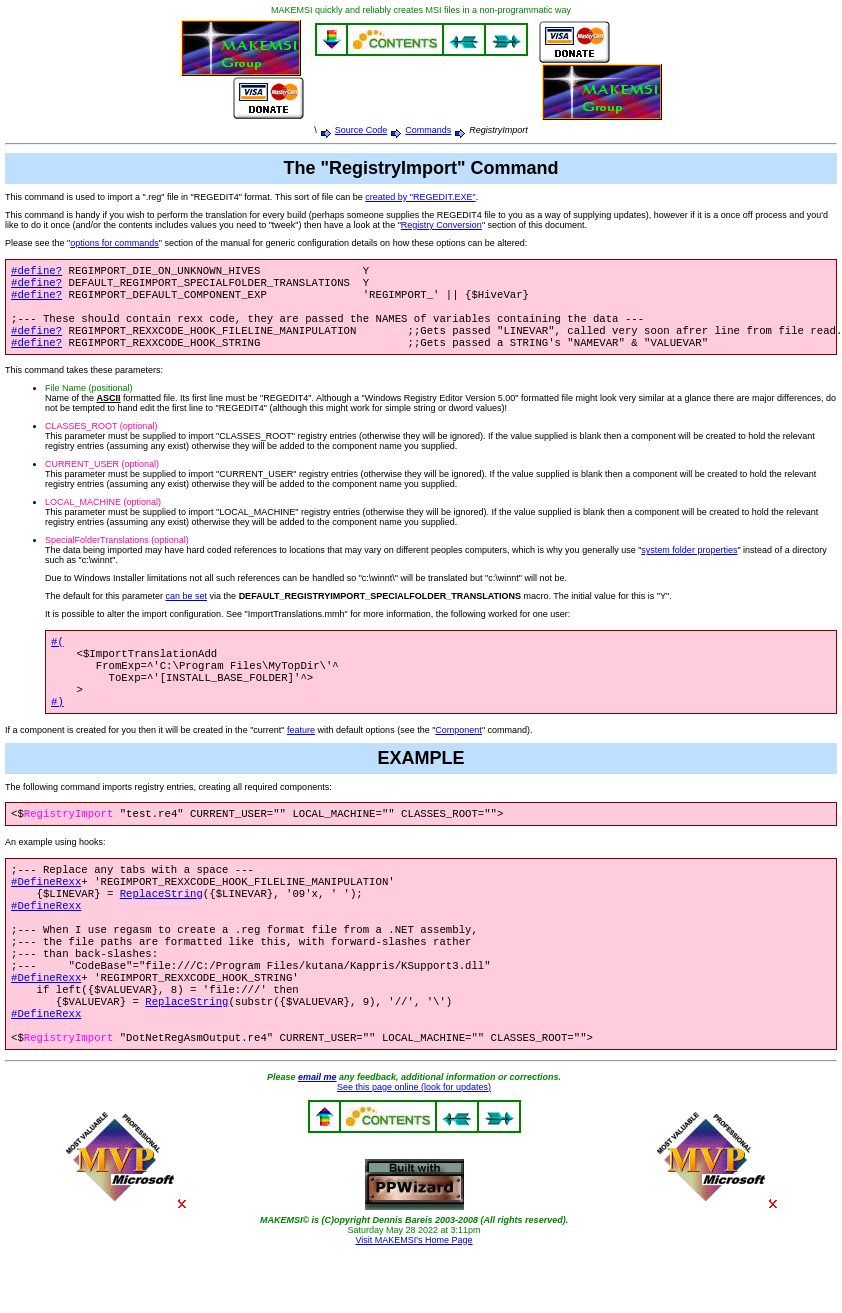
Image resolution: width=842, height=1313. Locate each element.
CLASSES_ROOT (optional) (101, 440)
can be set (187, 610)
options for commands (114, 243)
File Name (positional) (89, 402)
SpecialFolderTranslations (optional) (117, 554)
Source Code (361, 130)
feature (301, 756)
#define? (36, 272)
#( (57, 657)
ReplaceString (161, 927)
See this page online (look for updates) (414, 1145)
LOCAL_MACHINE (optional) (103, 516)
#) (57, 727)
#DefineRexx (46, 913)
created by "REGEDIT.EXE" (420, 197)
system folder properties (689, 564)
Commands (428, 130)
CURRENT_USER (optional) (102, 478)
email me (317, 1135)
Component (458, 756)
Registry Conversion (441, 225)
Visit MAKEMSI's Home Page (413, 1298)
